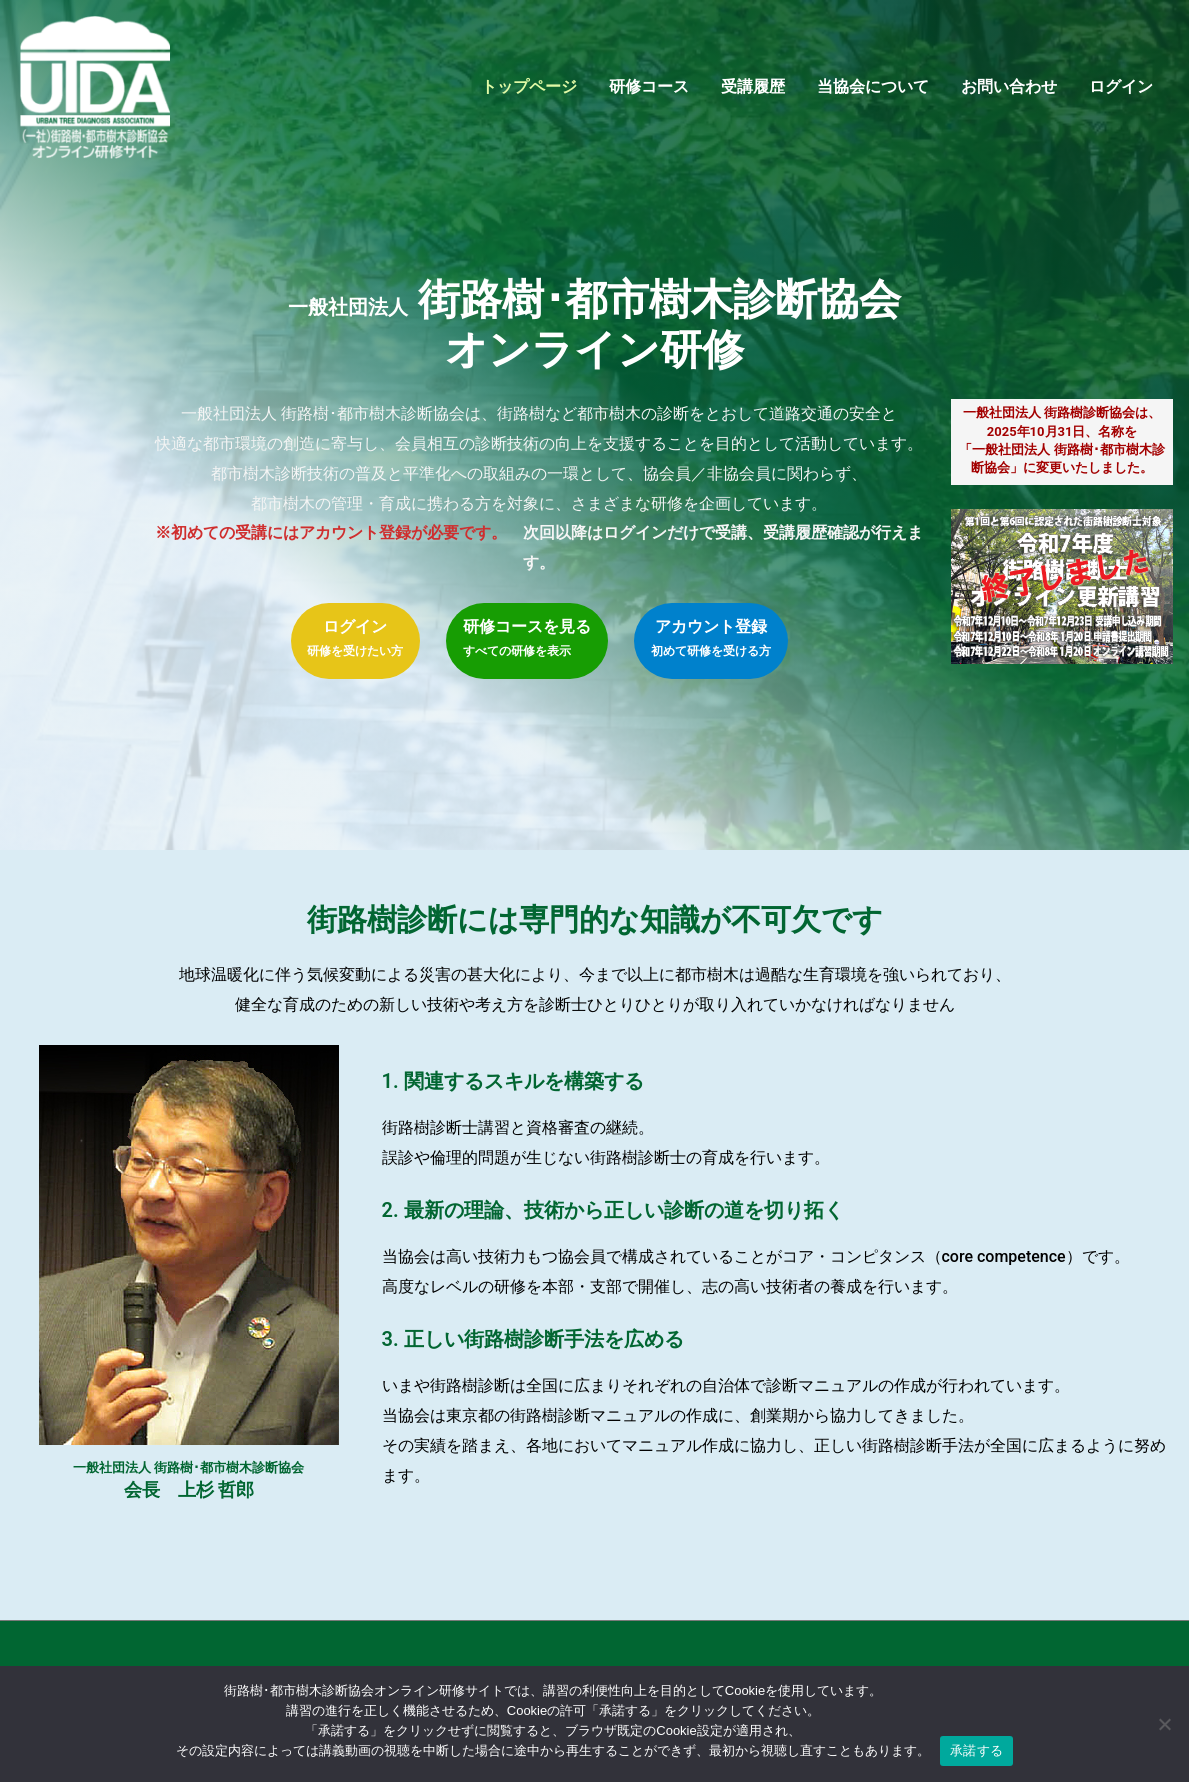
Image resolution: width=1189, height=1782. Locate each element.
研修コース (649, 92)
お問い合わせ (1009, 92)
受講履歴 (753, 92)
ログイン (1121, 92)
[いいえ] (1164, 1724)
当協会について (873, 92)
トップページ (529, 92)
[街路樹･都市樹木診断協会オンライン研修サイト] (100, 91)
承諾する (976, 1750)
